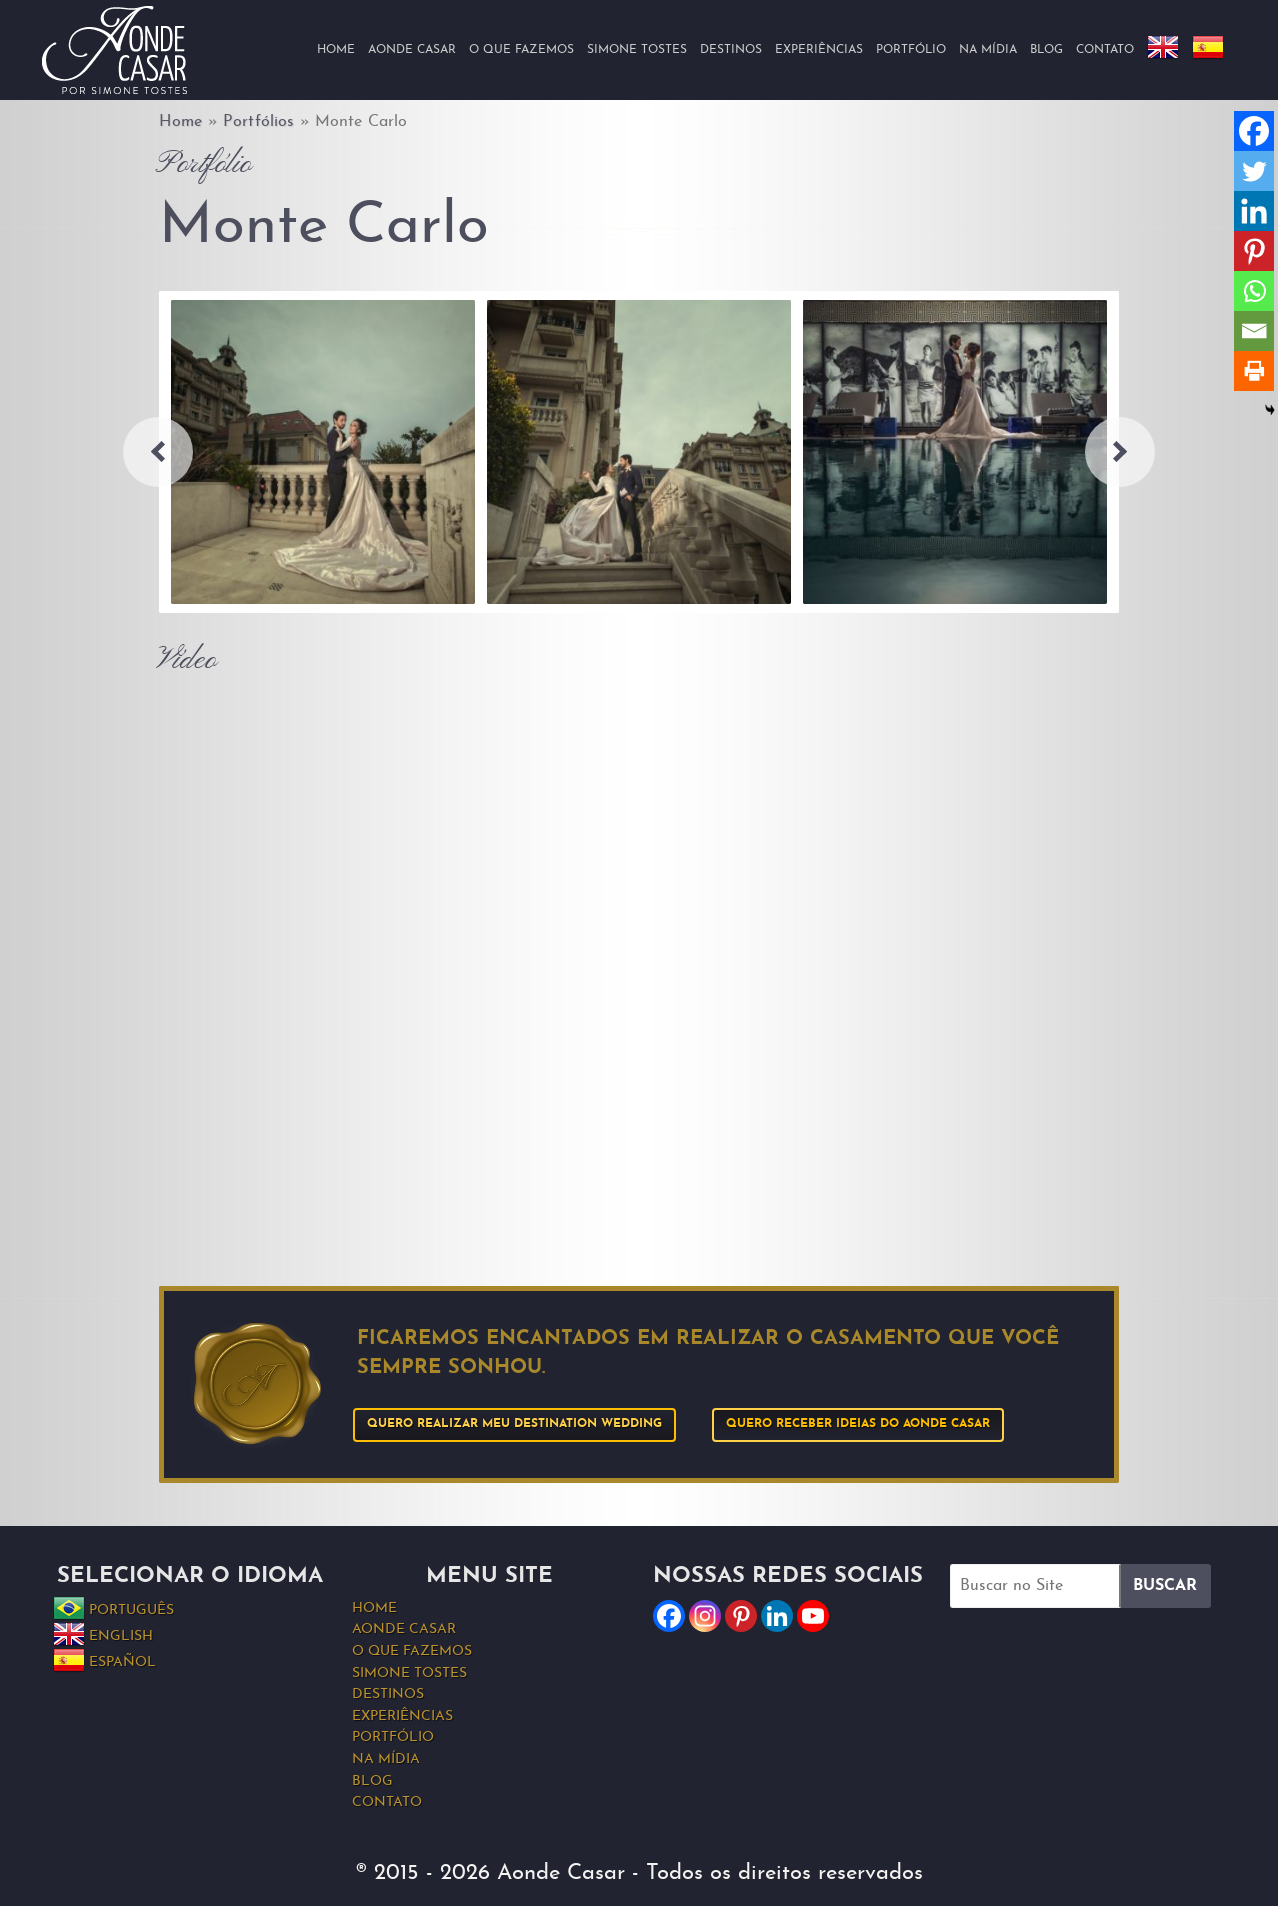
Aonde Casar (412, 50)
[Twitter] (1254, 171)
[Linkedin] (1254, 211)
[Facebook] (1254, 131)
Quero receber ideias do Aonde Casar (858, 1424)
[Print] (1254, 371)
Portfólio (911, 50)
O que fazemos (521, 50)
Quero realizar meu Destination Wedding (514, 1424)
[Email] (1254, 331)
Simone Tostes (637, 50)
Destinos (731, 50)
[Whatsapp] (1254, 291)
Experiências (819, 50)
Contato (1105, 50)
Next (1120, 452)
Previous (158, 452)
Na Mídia (988, 50)
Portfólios (258, 122)
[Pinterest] (1254, 251)
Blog (1046, 50)
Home (336, 50)
